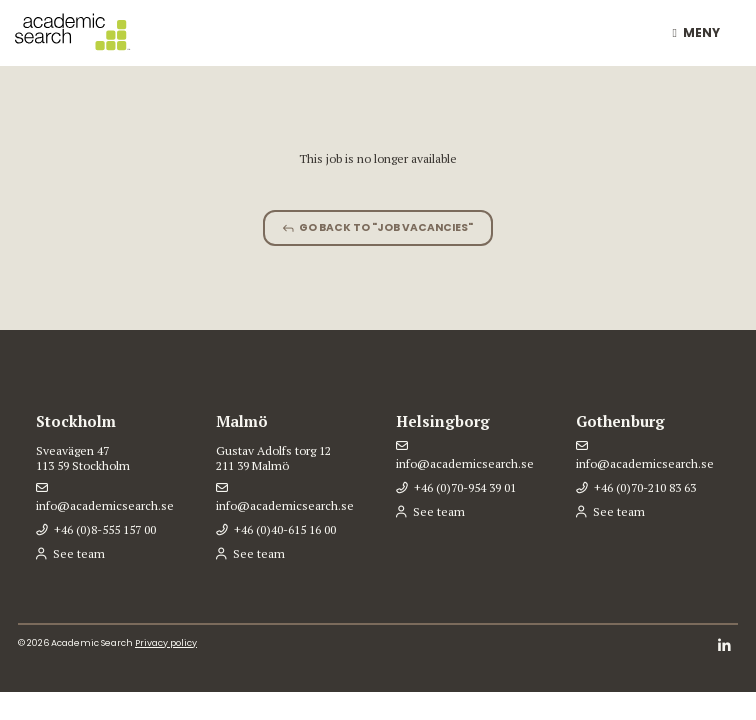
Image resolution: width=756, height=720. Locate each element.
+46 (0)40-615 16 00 (285, 529)
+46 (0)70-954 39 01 (465, 487)
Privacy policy (166, 643)
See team (79, 553)
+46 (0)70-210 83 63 (645, 487)
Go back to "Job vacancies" (386, 227)
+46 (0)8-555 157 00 (105, 529)
